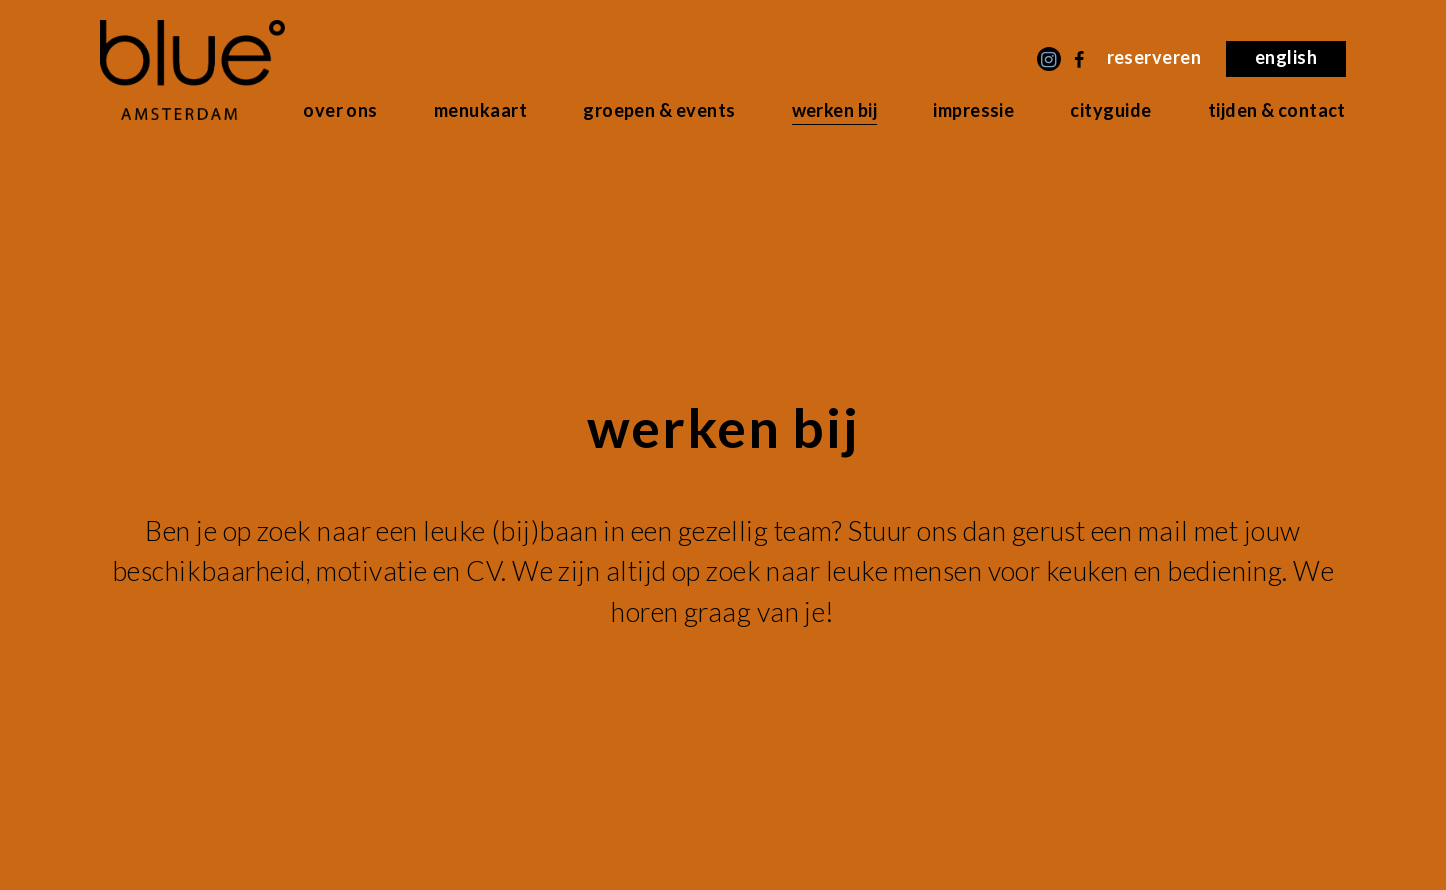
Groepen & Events (659, 110)
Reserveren (1154, 57)
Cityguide (1110, 110)
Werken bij (835, 110)
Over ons (340, 110)
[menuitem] (1286, 59)
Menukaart (480, 110)
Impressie (973, 110)
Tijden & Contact (1277, 110)
